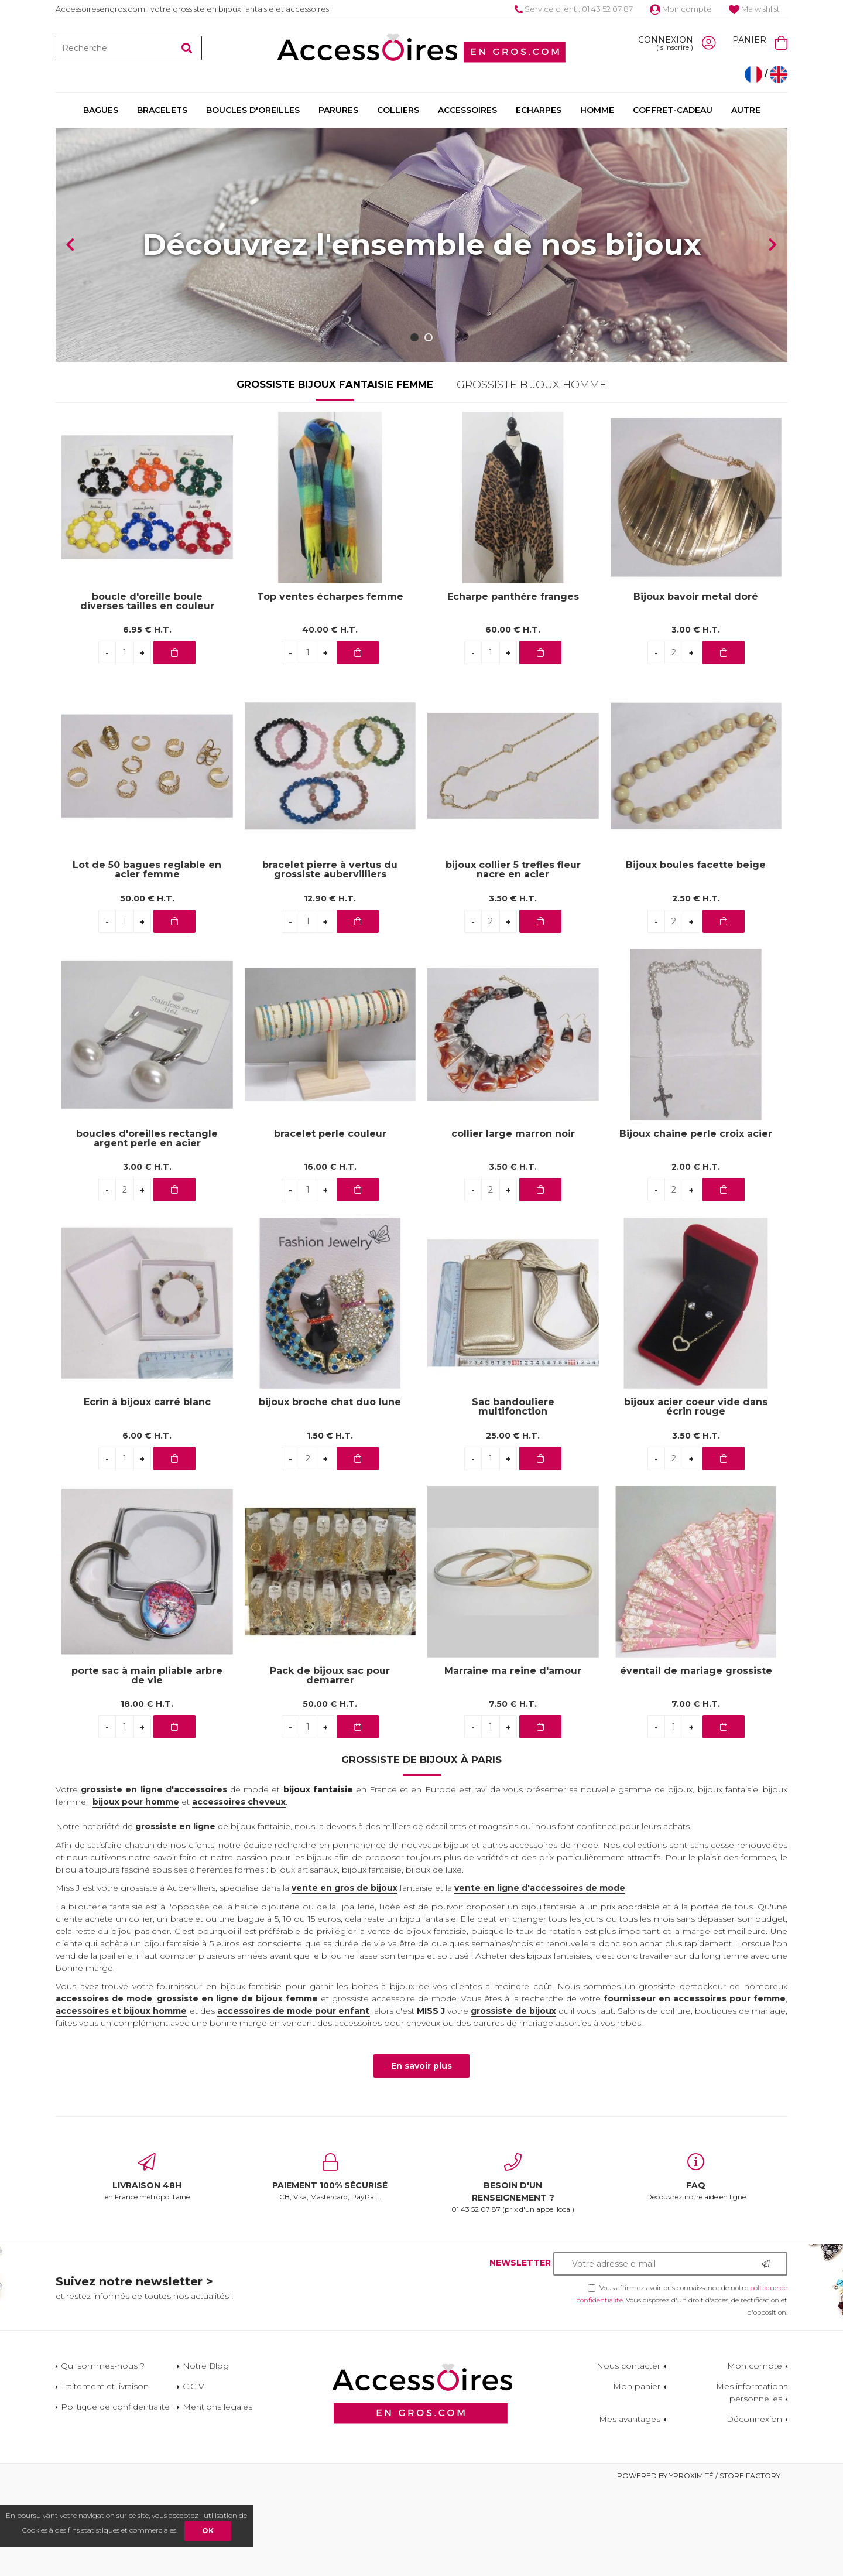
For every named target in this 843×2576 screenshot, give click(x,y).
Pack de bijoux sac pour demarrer (330, 1763)
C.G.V (193, 2474)
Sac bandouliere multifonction (513, 1494)
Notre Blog (206, 2453)
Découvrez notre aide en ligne (696, 2265)
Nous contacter (628, 2453)
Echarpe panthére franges (513, 685)
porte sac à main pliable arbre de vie (146, 1763)
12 (330, 986)
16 (330, 1254)
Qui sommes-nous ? (103, 2453)
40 (330, 717)
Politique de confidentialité (115, 2494)
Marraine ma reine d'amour (512, 1759)
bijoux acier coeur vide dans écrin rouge (695, 1494)
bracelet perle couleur (330, 1222)
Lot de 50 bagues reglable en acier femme (147, 957)
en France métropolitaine (147, 2265)
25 (513, 1523)
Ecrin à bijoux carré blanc (147, 1490)
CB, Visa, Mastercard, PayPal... (330, 2265)
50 (147, 986)
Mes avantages (629, 2507)
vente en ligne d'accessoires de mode (539, 1975)
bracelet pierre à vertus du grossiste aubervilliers (329, 957)
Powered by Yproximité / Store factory (698, 2563)
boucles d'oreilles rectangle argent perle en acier (147, 1226)
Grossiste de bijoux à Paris (421, 1847)
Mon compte (681, 8)
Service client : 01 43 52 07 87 (574, 8)
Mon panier (636, 2474)
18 (147, 1791)
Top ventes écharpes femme (330, 685)
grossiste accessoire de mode (394, 2086)
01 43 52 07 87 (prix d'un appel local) (513, 2271)
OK (208, 2530)
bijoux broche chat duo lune (330, 1490)
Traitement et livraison (105, 2474)
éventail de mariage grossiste (696, 1759)
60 (512, 717)
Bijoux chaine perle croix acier (695, 1222)
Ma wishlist (754, 8)
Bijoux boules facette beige (696, 953)
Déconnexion (754, 2507)
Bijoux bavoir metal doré (695, 685)
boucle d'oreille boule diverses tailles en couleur (147, 689)
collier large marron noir (513, 1222)
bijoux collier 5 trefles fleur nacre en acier (513, 957)
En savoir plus (421, 2153)
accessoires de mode (104, 2086)
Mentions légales (217, 2494)
